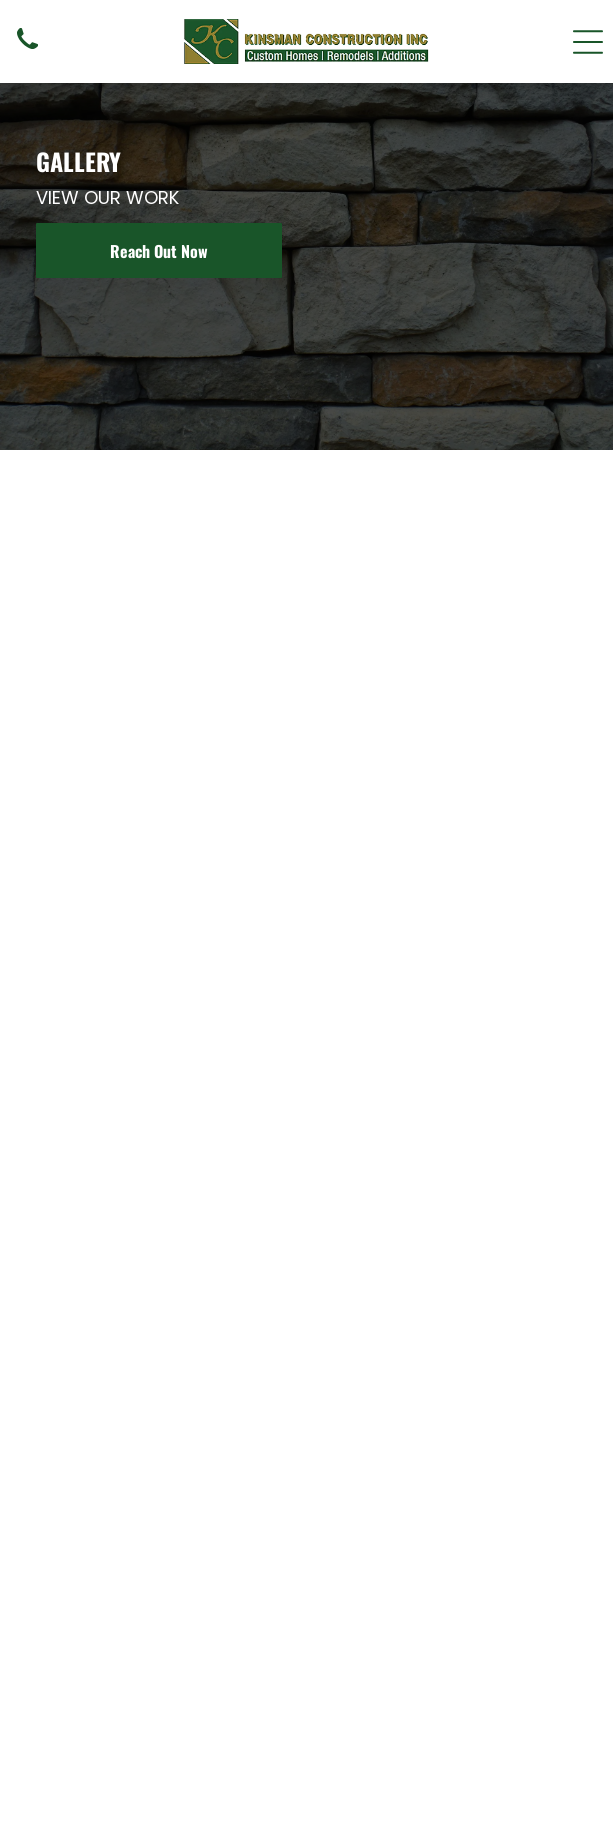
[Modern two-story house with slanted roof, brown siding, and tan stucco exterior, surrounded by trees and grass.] (165, 1471)
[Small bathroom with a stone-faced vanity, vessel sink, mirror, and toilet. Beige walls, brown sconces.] (165, 1187)
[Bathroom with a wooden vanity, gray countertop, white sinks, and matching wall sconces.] (449, 1471)
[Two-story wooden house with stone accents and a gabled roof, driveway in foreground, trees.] (449, 620)
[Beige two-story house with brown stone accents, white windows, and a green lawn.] (165, 620)
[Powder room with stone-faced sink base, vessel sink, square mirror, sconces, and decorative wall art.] (449, 904)
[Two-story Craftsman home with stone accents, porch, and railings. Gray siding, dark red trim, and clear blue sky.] (449, 1187)
